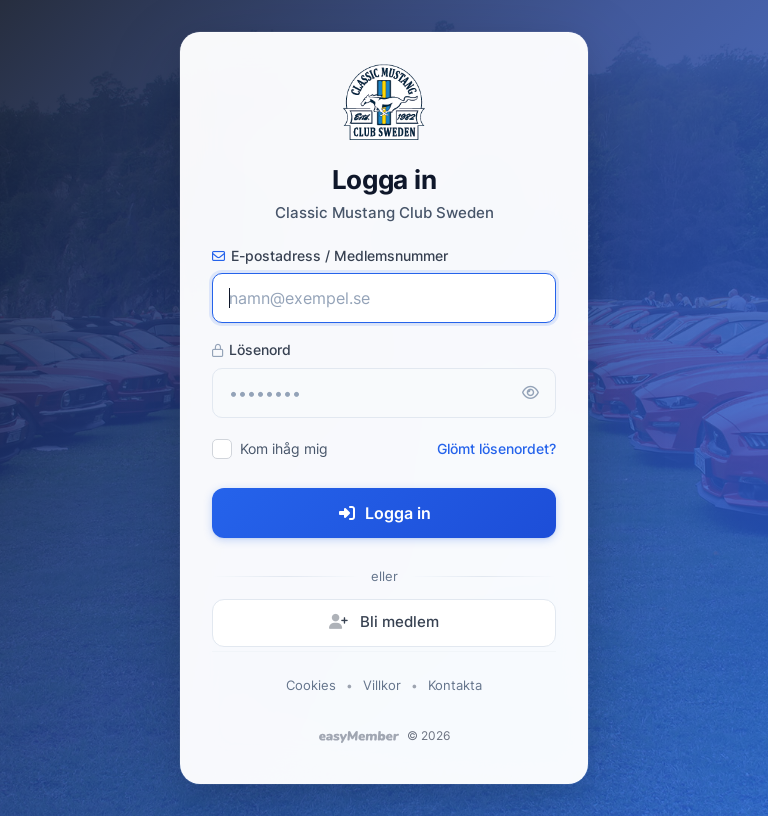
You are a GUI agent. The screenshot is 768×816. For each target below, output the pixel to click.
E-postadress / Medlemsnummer (330, 255)
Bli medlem (384, 621)
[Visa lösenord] (530, 393)
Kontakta (455, 685)
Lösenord (251, 349)
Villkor (382, 685)
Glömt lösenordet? (496, 448)
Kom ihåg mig (284, 449)
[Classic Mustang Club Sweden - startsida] (384, 102)
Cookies (311, 685)
